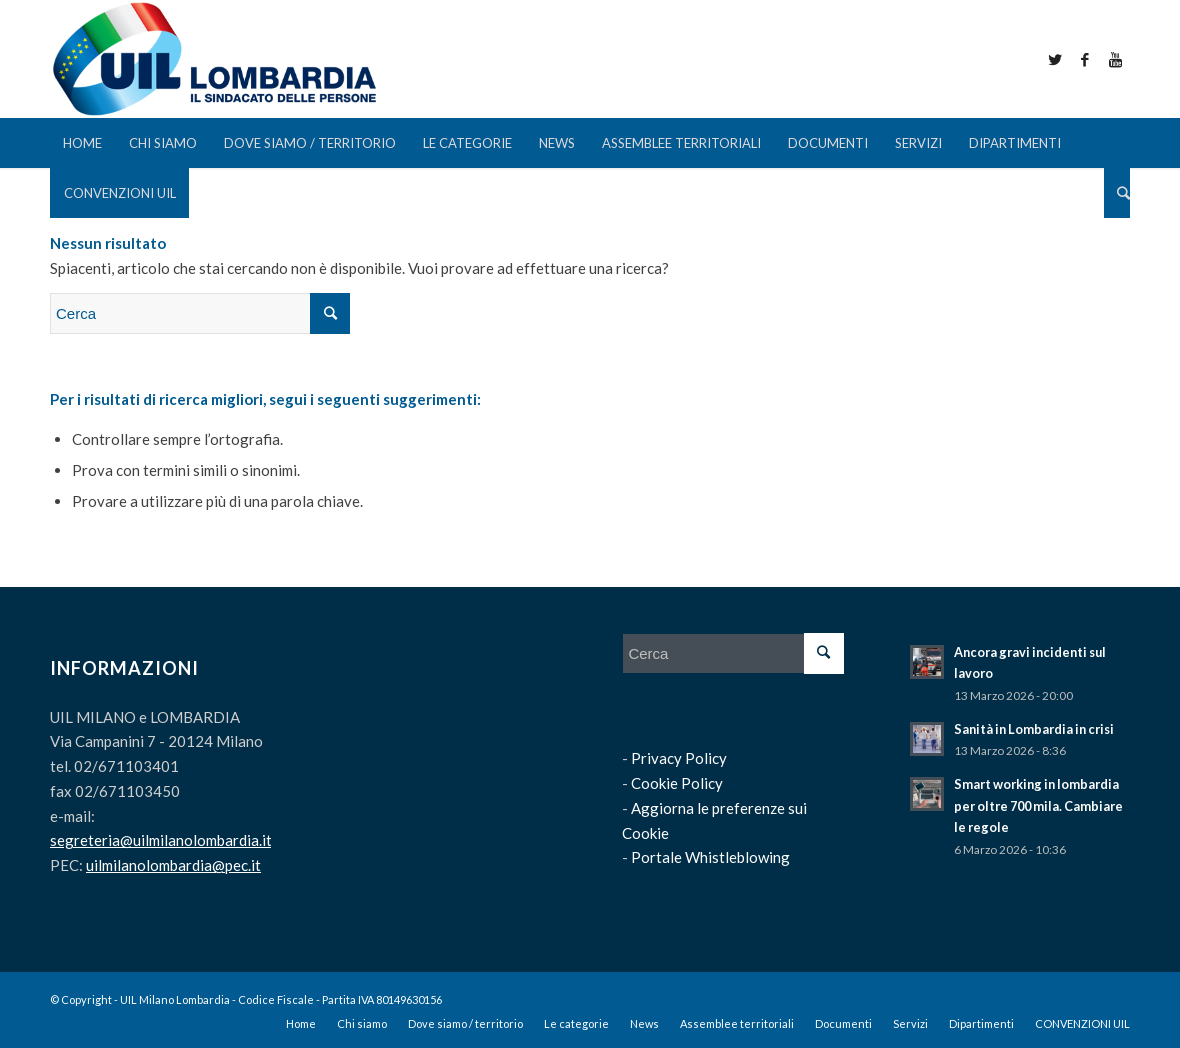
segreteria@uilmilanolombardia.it (161, 840)
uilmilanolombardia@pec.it (173, 865)
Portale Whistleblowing (710, 857)
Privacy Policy (679, 758)
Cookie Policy (677, 783)
